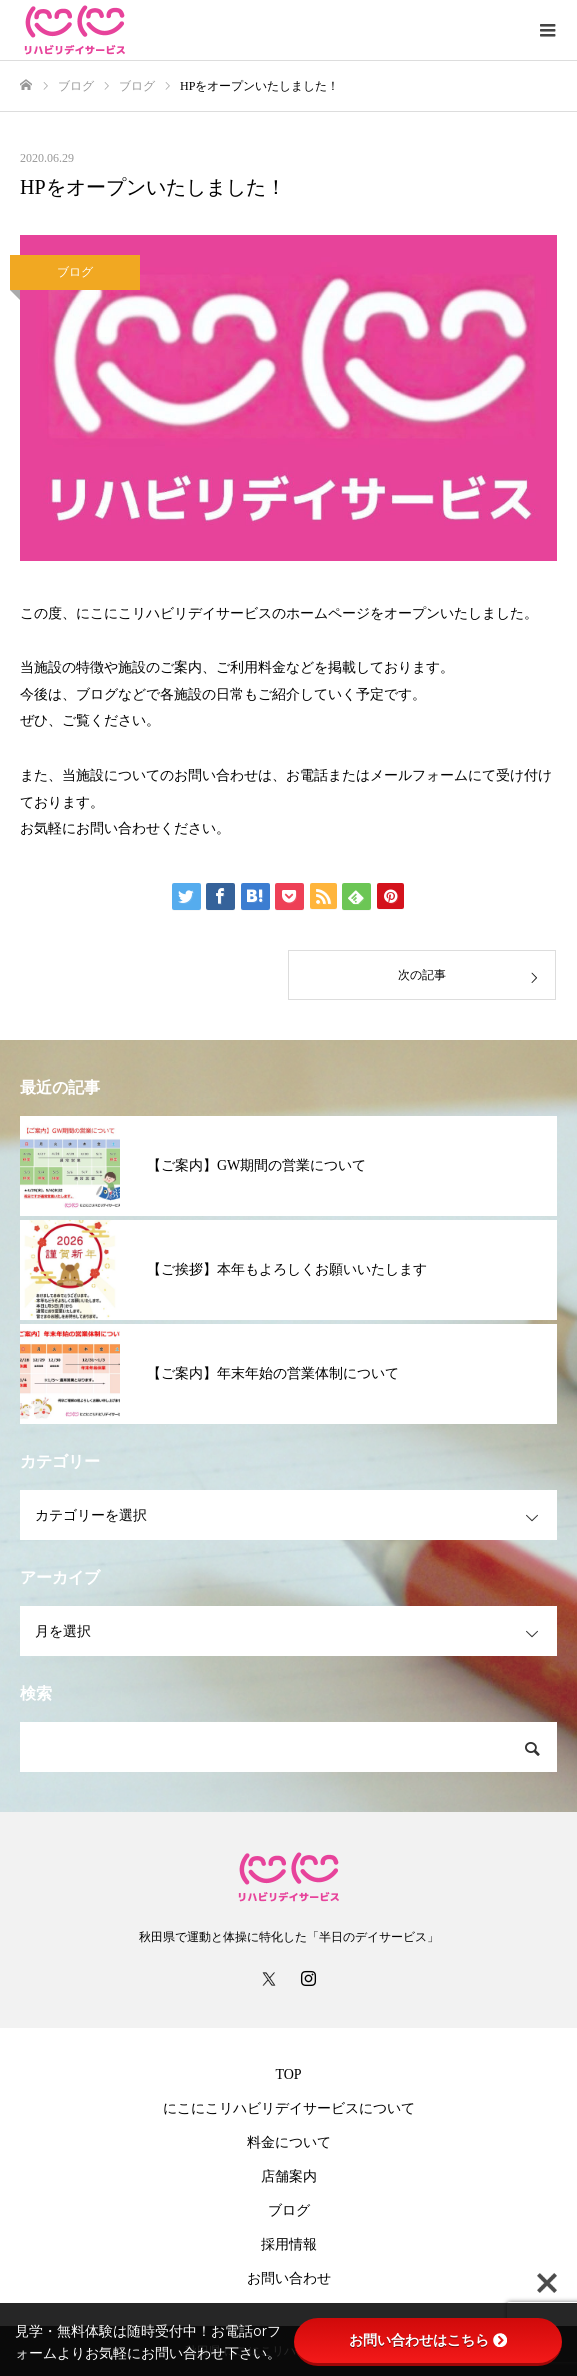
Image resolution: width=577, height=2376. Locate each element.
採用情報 (289, 2244)
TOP (288, 2074)
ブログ (75, 272)
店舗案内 (289, 2176)
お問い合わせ (289, 2278)
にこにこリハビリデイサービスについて (289, 2108)
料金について (289, 2142)
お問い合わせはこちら (428, 2340)
